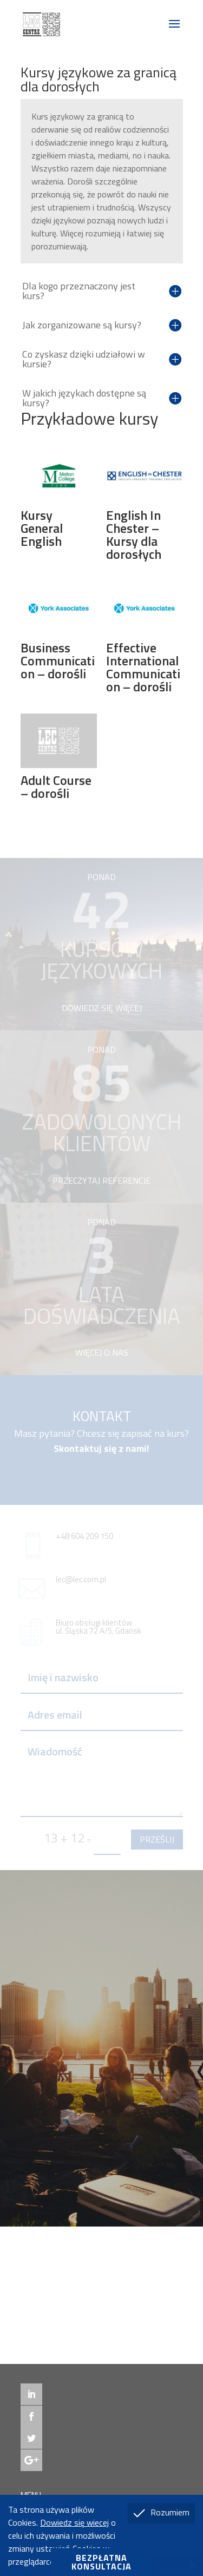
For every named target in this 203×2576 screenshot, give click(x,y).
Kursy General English (42, 528)
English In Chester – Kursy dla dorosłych (133, 534)
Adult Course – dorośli (56, 786)
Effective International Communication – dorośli (143, 667)
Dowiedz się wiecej (74, 2522)
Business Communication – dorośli (58, 660)
